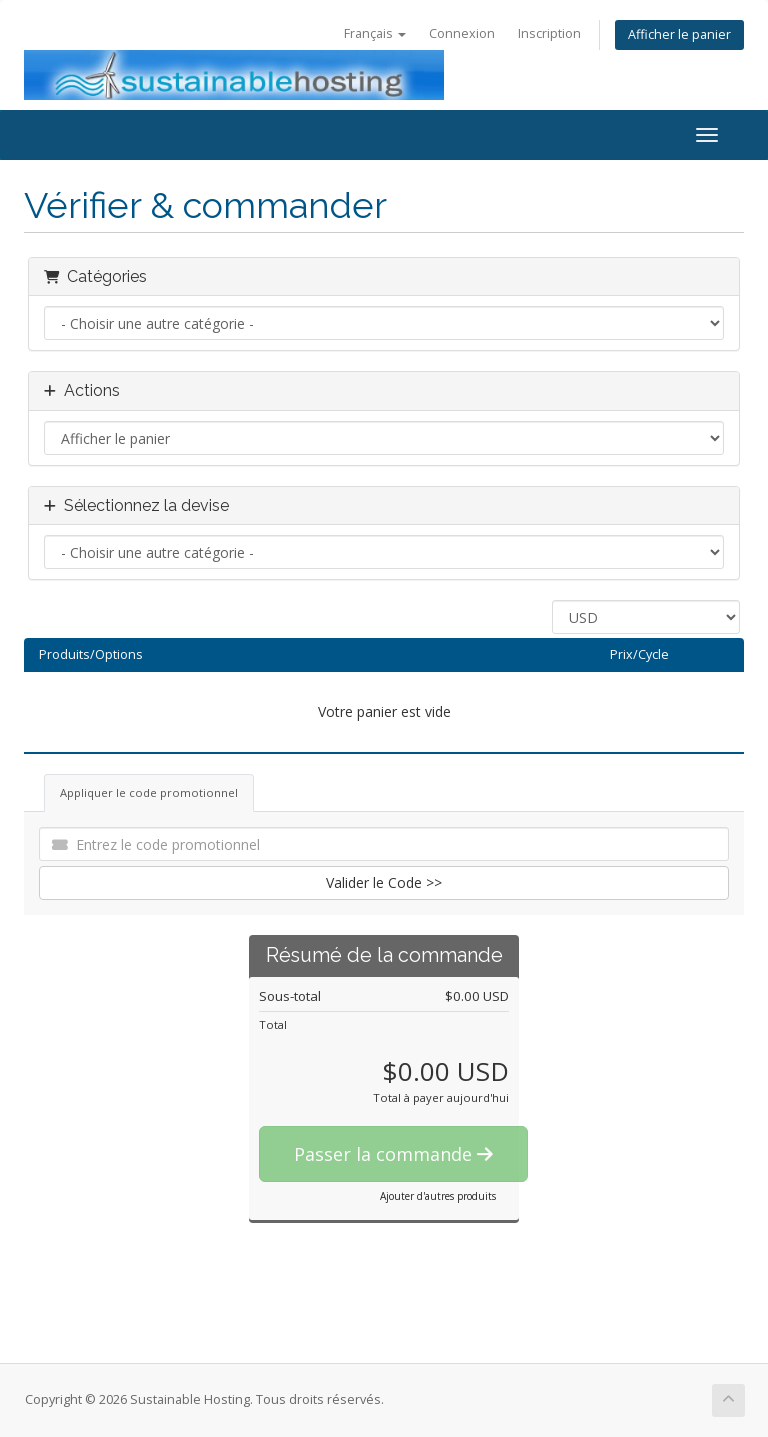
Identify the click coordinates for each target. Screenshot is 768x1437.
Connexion (462, 33)
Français (375, 33)
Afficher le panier (679, 34)
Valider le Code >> (384, 882)
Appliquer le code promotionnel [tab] (149, 792)
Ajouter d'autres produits (438, 1196)
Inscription (549, 33)
